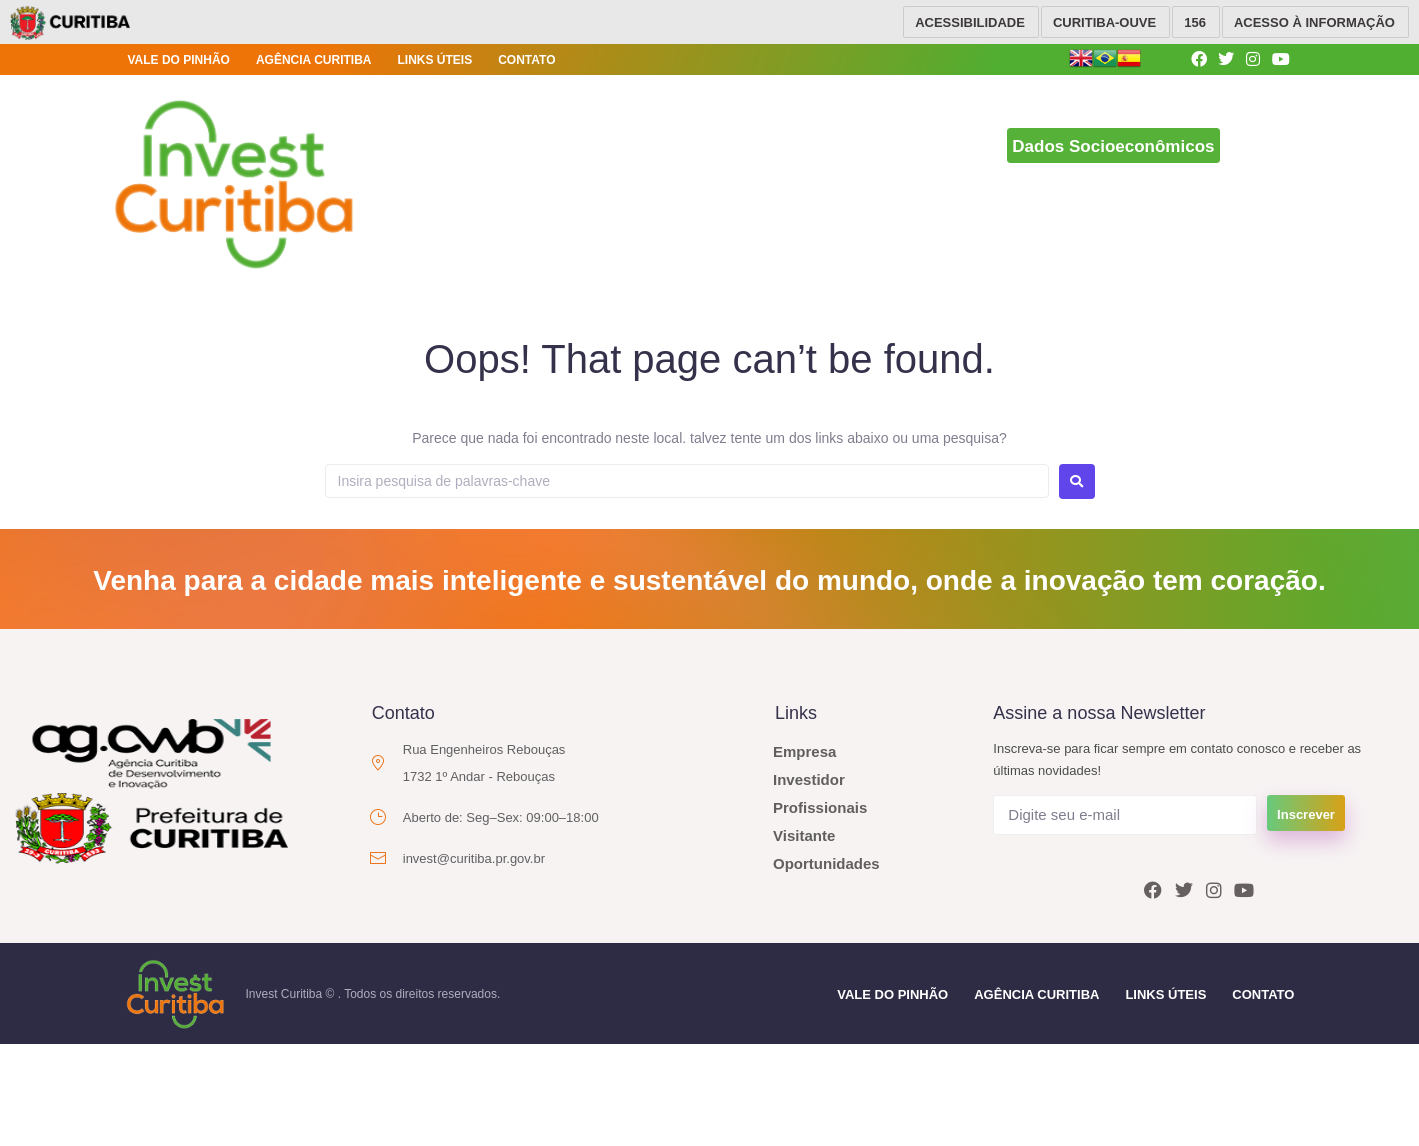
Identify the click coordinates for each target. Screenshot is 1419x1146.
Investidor (809, 779)
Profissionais (820, 807)
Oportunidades (826, 863)
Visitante (804, 835)
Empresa (804, 751)
